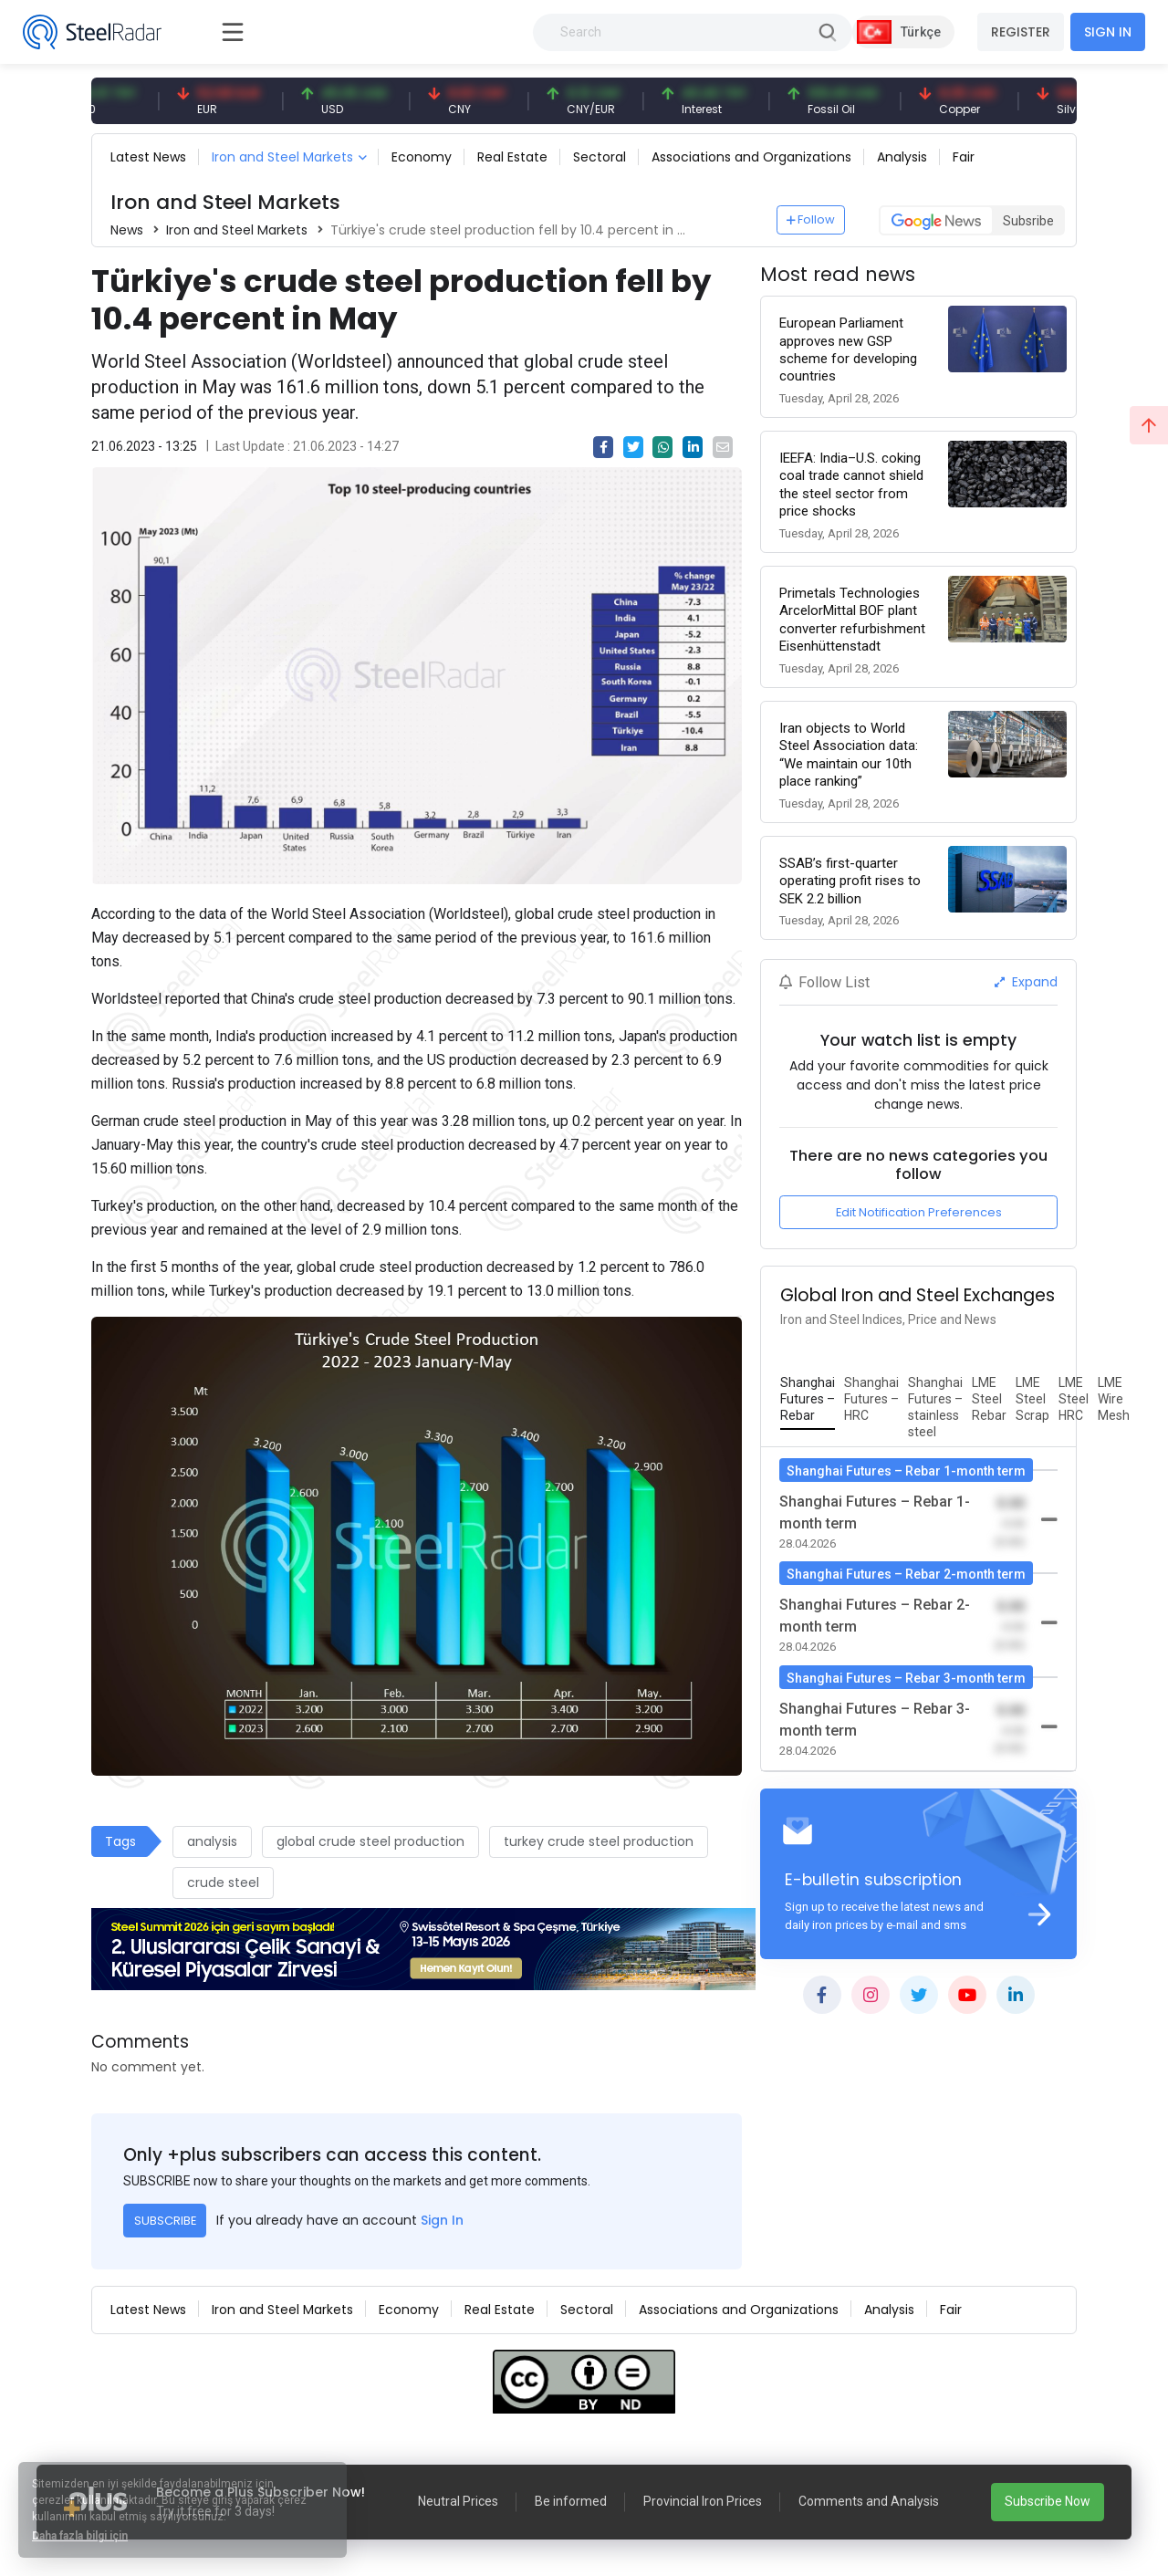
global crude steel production (370, 1841)
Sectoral (599, 157)
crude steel (223, 1882)
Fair (964, 157)
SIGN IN (1108, 32)
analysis (212, 1841)
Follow (811, 219)
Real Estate (512, 157)
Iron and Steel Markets (282, 157)
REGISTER (1020, 32)
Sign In (442, 2220)
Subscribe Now (1047, 2501)
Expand (1026, 982)
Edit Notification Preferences (919, 1212)
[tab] (807, 1400)
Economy (421, 157)
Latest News (148, 157)
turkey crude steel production (599, 1841)
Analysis (902, 157)
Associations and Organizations (751, 157)
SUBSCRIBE (165, 2220)
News (126, 230)
